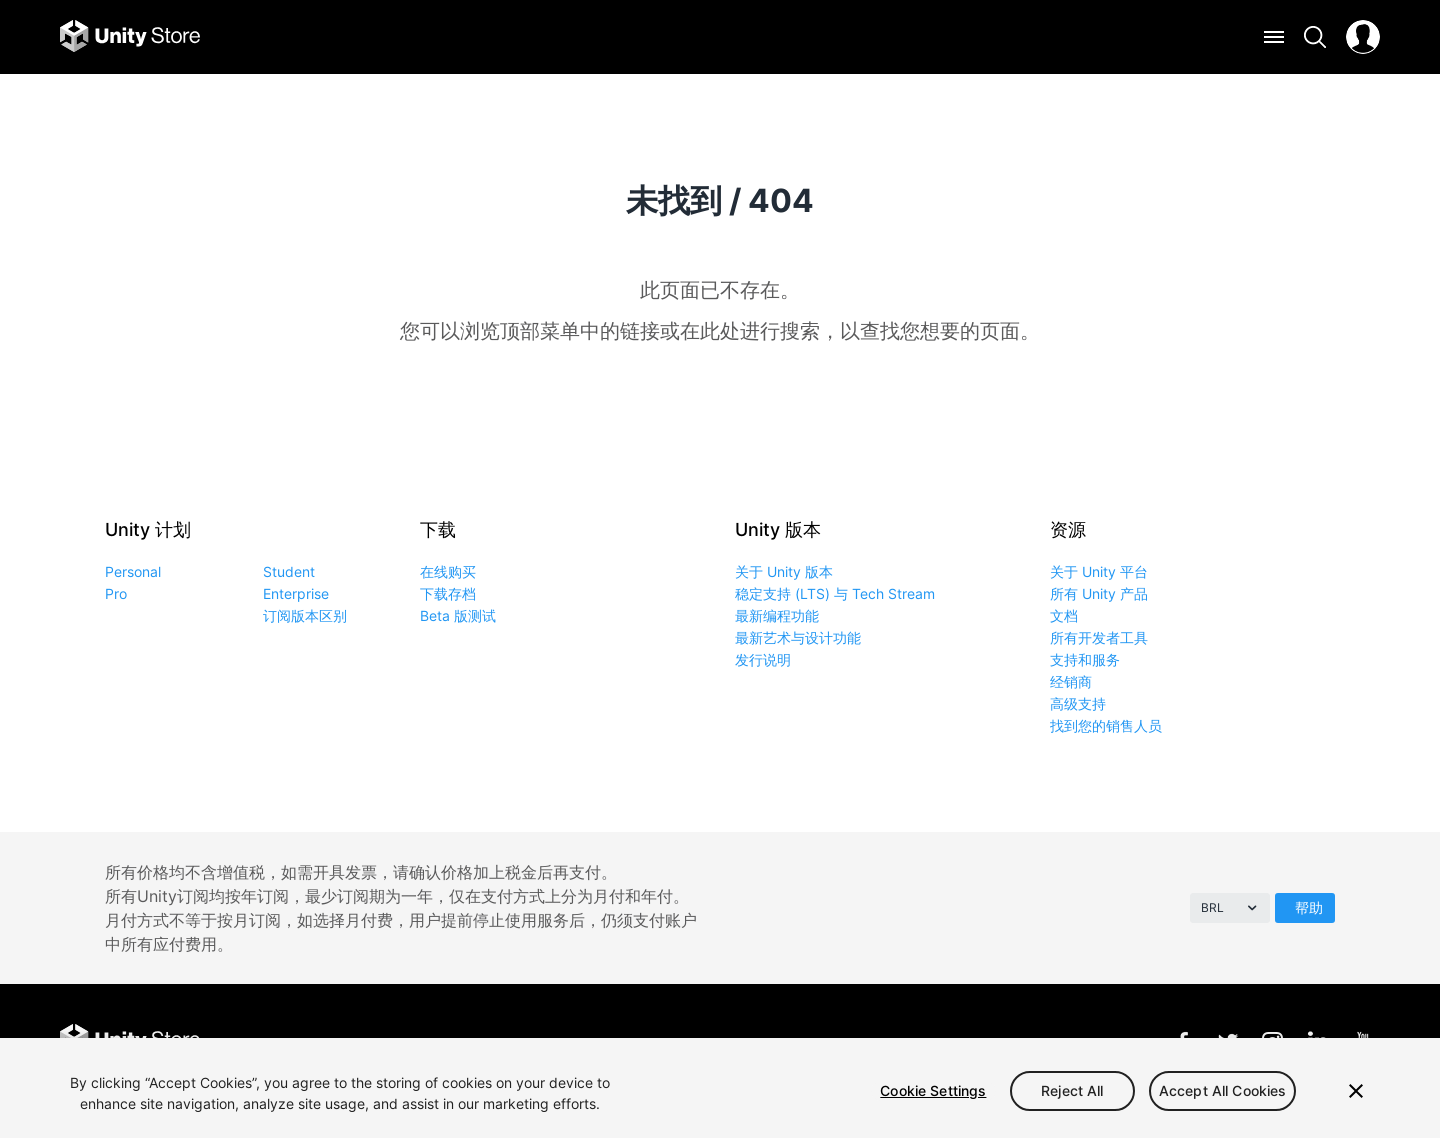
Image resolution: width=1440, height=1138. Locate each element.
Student (289, 571)
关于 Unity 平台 (1099, 571)
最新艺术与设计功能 (798, 637)
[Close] (1356, 1091)
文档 (1064, 615)
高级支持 (1078, 703)
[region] (720, 1088)
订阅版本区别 (305, 615)
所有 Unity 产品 (1099, 593)
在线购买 (448, 571)
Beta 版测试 (458, 615)
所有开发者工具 (1099, 637)
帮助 (1309, 907)
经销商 (1071, 681)
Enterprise (296, 593)
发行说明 (763, 659)
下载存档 (448, 593)
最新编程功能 (777, 615)
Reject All (1072, 1090)
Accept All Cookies (1223, 1090)
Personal (133, 571)
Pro (116, 593)
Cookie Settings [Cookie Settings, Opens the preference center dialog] (933, 1090)
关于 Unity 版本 (784, 571)
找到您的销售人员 (1106, 725)
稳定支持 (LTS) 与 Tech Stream (835, 593)
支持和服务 (1085, 659)
